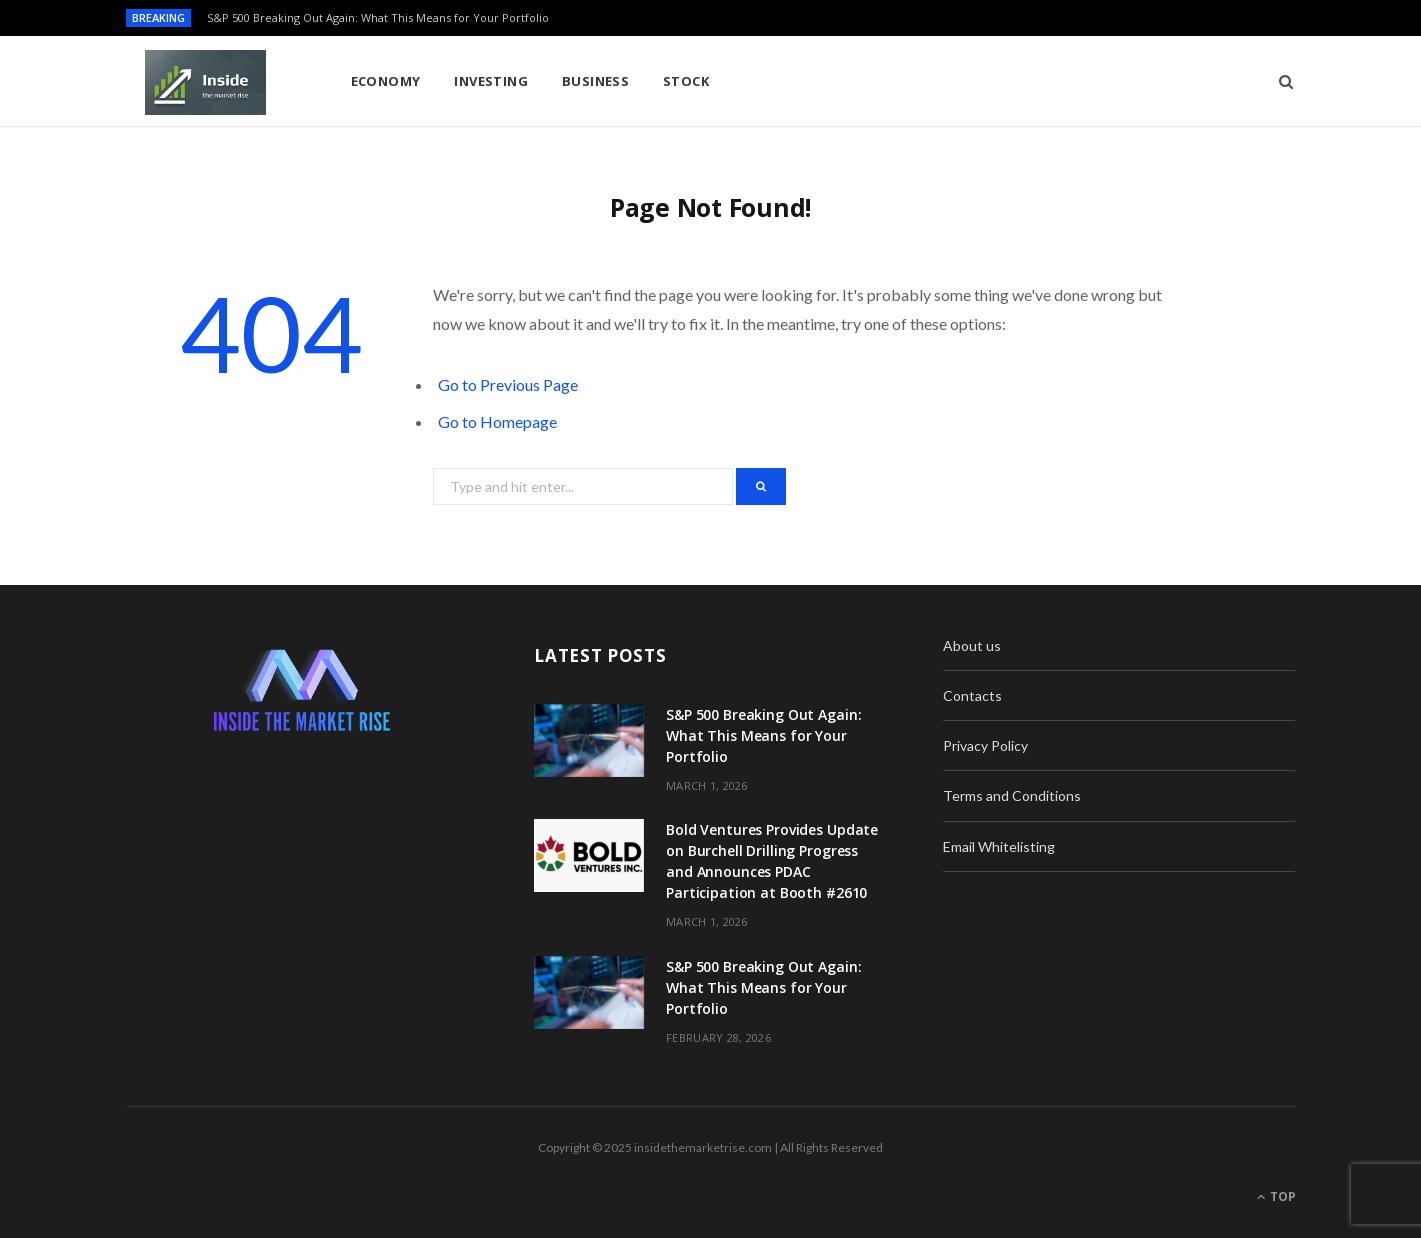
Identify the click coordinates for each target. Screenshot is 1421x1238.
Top (1276, 1196)
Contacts (972, 695)
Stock (686, 81)
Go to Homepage (497, 421)
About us (972, 645)
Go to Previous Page (508, 384)
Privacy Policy (985, 745)
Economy (386, 81)
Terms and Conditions (1012, 795)
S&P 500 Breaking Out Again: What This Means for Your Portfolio (378, 18)
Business (596, 81)
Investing (491, 81)
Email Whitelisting (999, 846)
